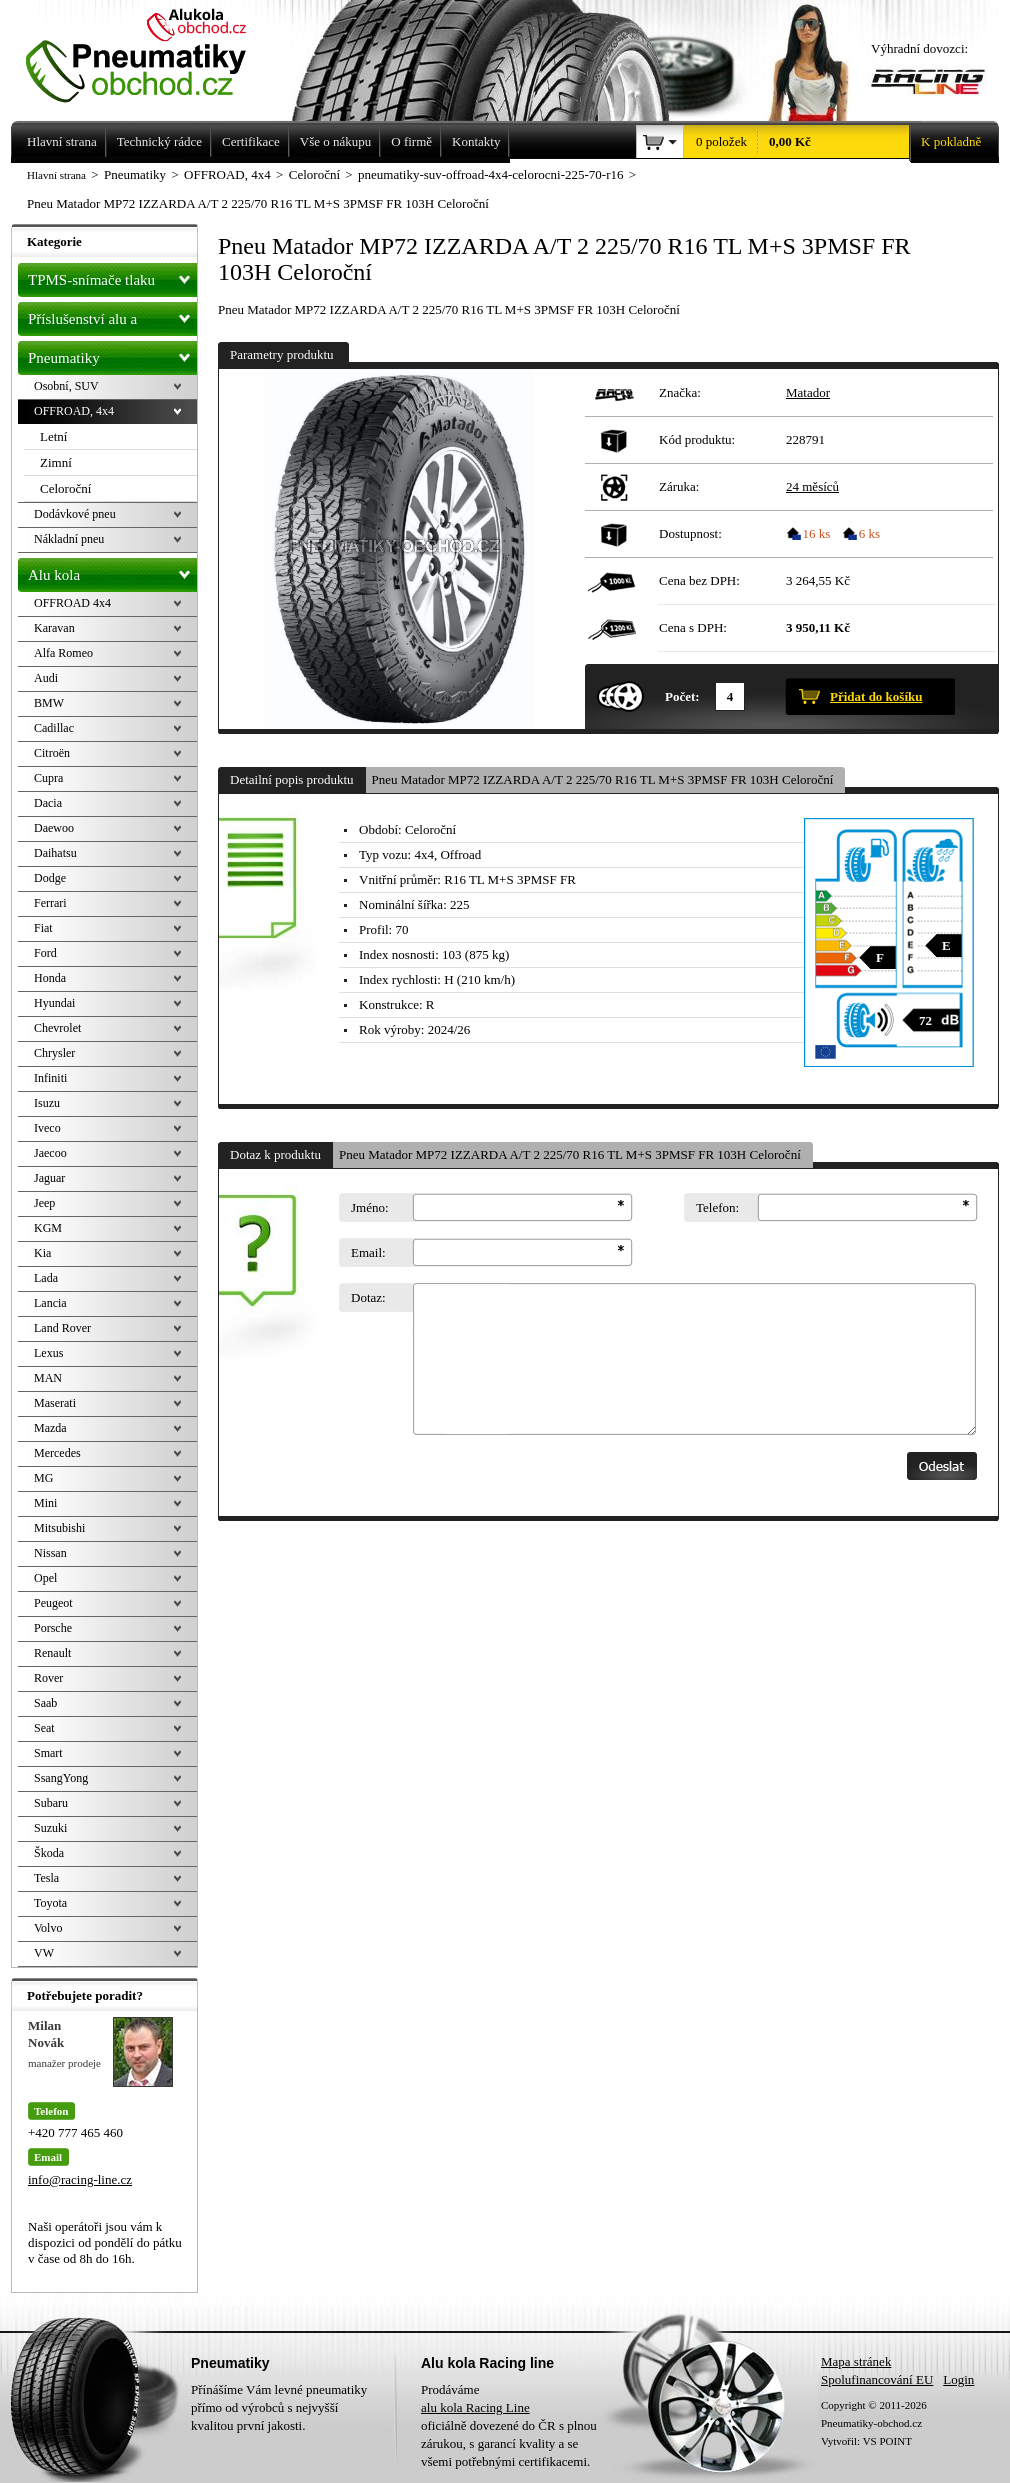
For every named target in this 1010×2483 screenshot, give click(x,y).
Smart (48, 1753)
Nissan (50, 1553)
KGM (48, 1228)
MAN (48, 1378)
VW (44, 1953)
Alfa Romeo (63, 653)
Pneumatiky (112, 354)
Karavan (54, 628)
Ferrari (50, 903)
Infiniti (50, 1078)
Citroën (52, 753)
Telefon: (717, 1207)
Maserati (55, 1403)
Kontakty (476, 141)
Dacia (48, 803)
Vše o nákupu (336, 141)
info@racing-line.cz (80, 2179)
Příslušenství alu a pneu (112, 319)
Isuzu (47, 1103)
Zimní (56, 462)
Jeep (44, 1203)
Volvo (48, 1928)
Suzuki (50, 1828)
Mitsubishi (59, 1528)
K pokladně (945, 142)
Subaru (51, 1803)
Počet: (682, 696)
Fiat (43, 928)
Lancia (50, 1303)
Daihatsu (55, 853)
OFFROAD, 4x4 (74, 411)
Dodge (50, 878)
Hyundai (54, 1003)
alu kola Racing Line (475, 2407)
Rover (48, 1678)
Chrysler (54, 1053)
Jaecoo (50, 1153)
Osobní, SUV (66, 386)
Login (958, 2379)
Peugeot (53, 1603)
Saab (45, 1703)
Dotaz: (368, 1297)
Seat (44, 1728)
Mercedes (57, 1453)
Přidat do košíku (876, 696)
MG (43, 1478)
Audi (46, 678)
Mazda (50, 1428)
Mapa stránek (856, 2361)
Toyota (50, 1903)
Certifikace (251, 141)
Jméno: (370, 1207)
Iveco (47, 1128)
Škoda (49, 1853)
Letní (53, 436)
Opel (45, 1578)
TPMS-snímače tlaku (112, 276)
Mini (45, 1503)
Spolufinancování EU (877, 2379)
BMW (49, 703)
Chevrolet (57, 1028)
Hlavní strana (56, 175)
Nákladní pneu (69, 539)
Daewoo (54, 828)
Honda (50, 978)
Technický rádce (159, 141)
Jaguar (49, 1178)
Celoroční (65, 488)
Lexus (48, 1353)
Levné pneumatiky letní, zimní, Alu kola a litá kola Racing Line (151, 52)
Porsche (53, 1628)
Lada (46, 1278)
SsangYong (61, 1778)
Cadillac (54, 728)
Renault (52, 1653)
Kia (42, 1253)
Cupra (48, 778)
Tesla (46, 1878)
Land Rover (62, 1328)
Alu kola (112, 571)
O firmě (411, 141)
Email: (368, 1252)
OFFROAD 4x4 (72, 603)
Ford (45, 953)
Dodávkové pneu (75, 514)
